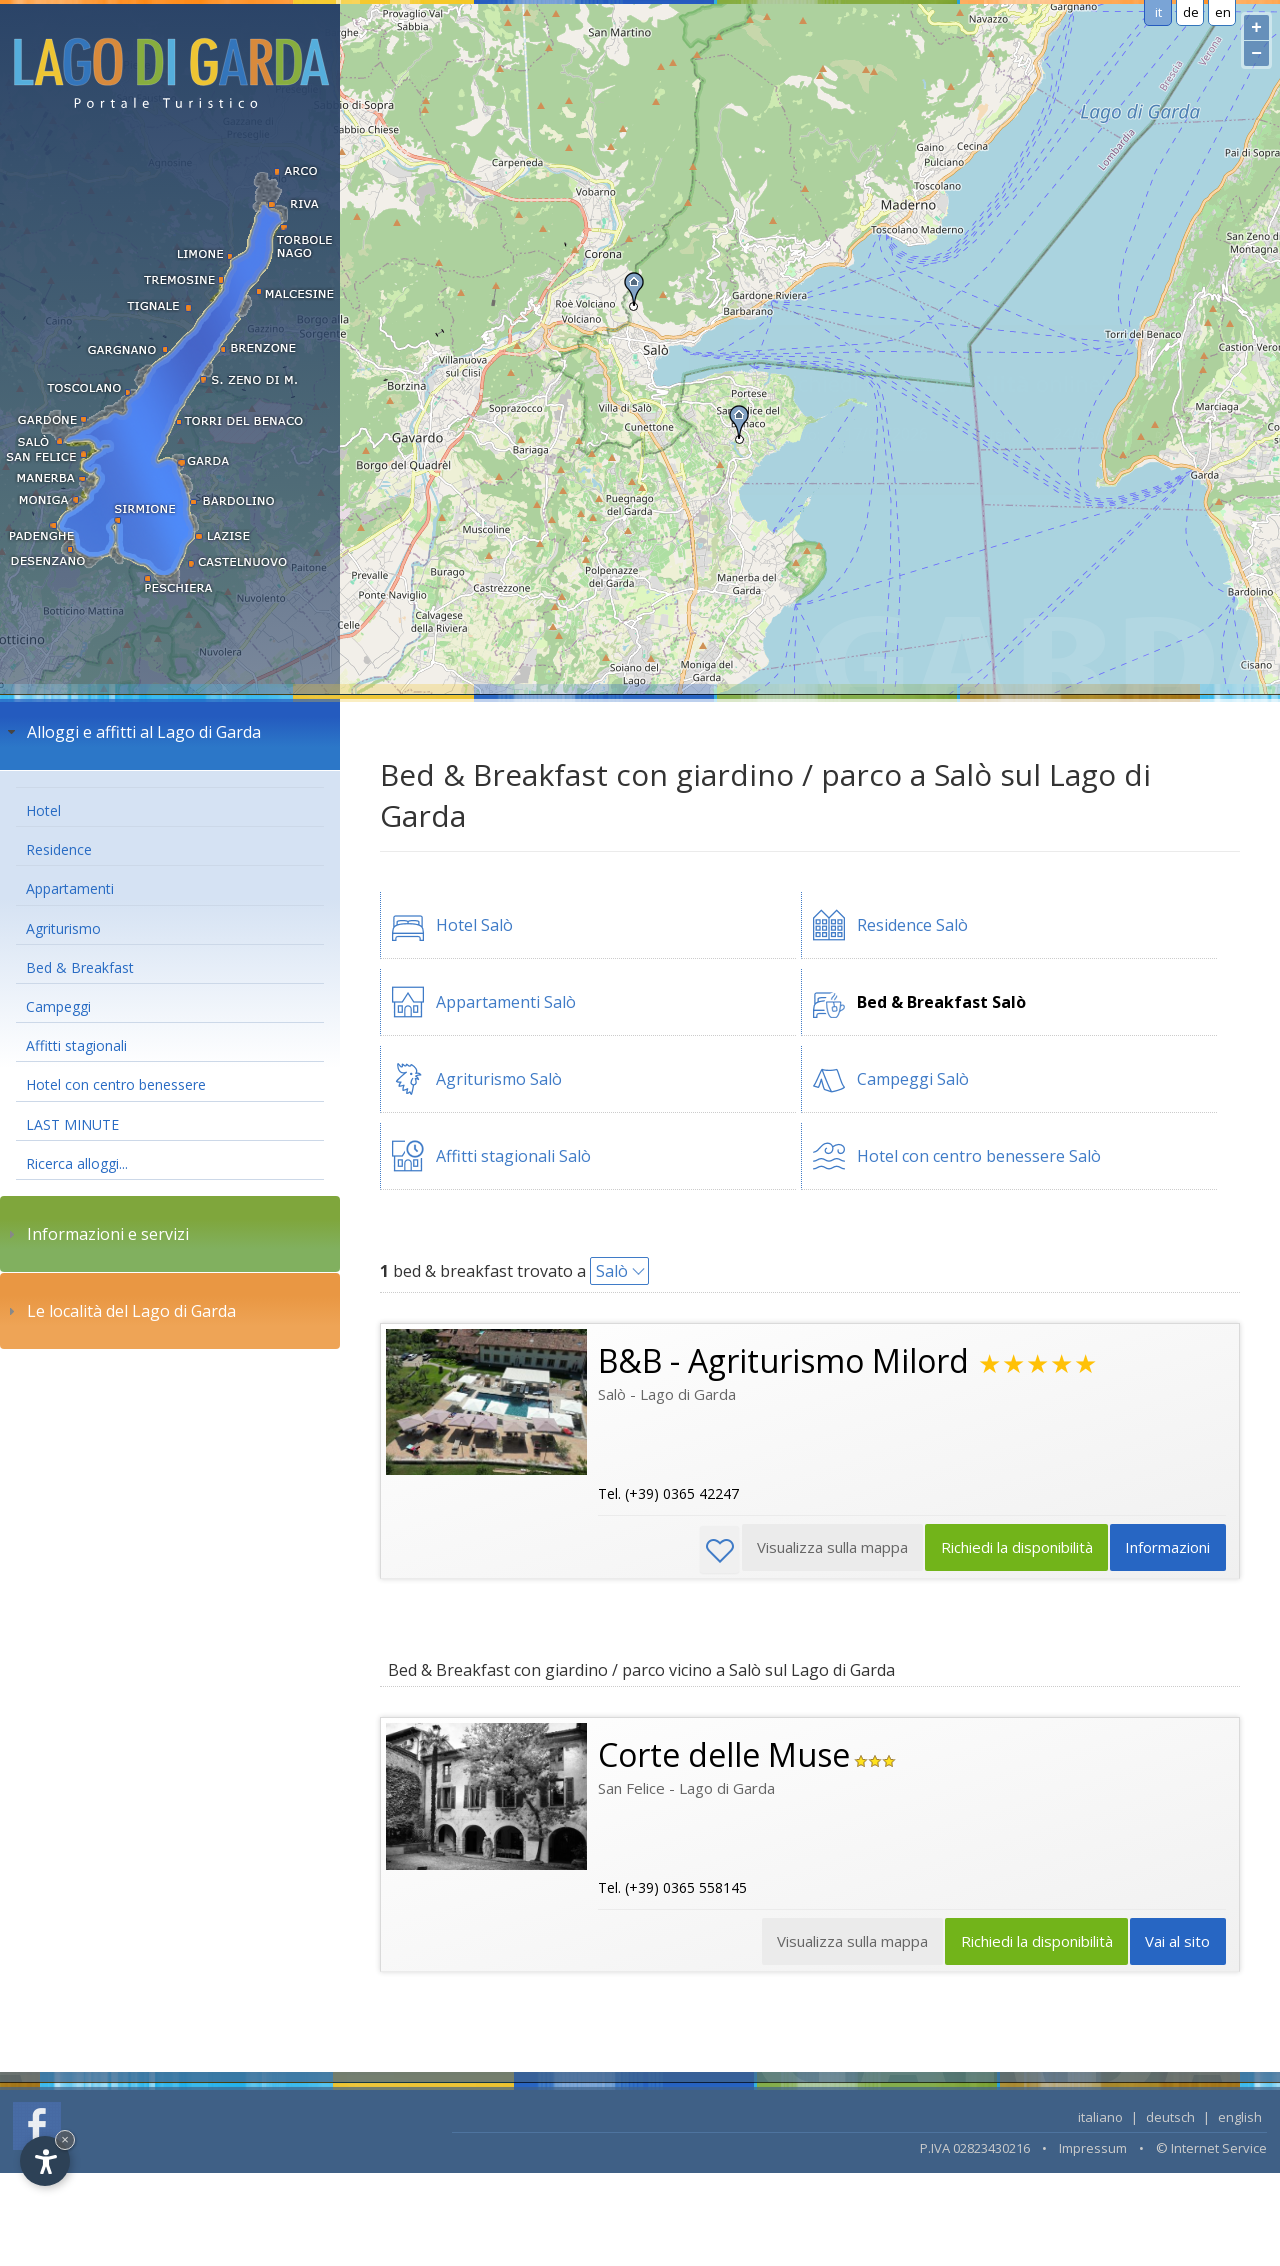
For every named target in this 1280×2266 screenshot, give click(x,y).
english (1240, 2120)
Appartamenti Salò (506, 1002)
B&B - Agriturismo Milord (783, 1360)
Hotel (43, 810)
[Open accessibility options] (45, 2161)
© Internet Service (1211, 2151)
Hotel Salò (474, 925)
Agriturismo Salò (499, 1079)
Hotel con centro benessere (116, 1084)
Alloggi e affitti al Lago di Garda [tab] (132, 732)
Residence (59, 849)
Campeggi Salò (913, 1079)
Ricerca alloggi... (77, 1163)
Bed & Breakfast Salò (941, 1002)
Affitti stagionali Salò (513, 1156)
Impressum (1093, 2151)
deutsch (1170, 2120)
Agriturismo (63, 928)
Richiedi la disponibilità (1011, 1550)
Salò (612, 1271)
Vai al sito (1176, 1945)
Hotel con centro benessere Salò (979, 1156)
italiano (1100, 2120)
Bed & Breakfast (80, 967)
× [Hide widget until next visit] (65, 2139)
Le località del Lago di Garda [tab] (119, 1311)
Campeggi (58, 1006)
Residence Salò (912, 925)
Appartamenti (70, 888)
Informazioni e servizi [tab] (96, 1234)
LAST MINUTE (72, 1124)
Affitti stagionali (76, 1045)
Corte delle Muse (724, 1755)
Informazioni (1166, 1550)
